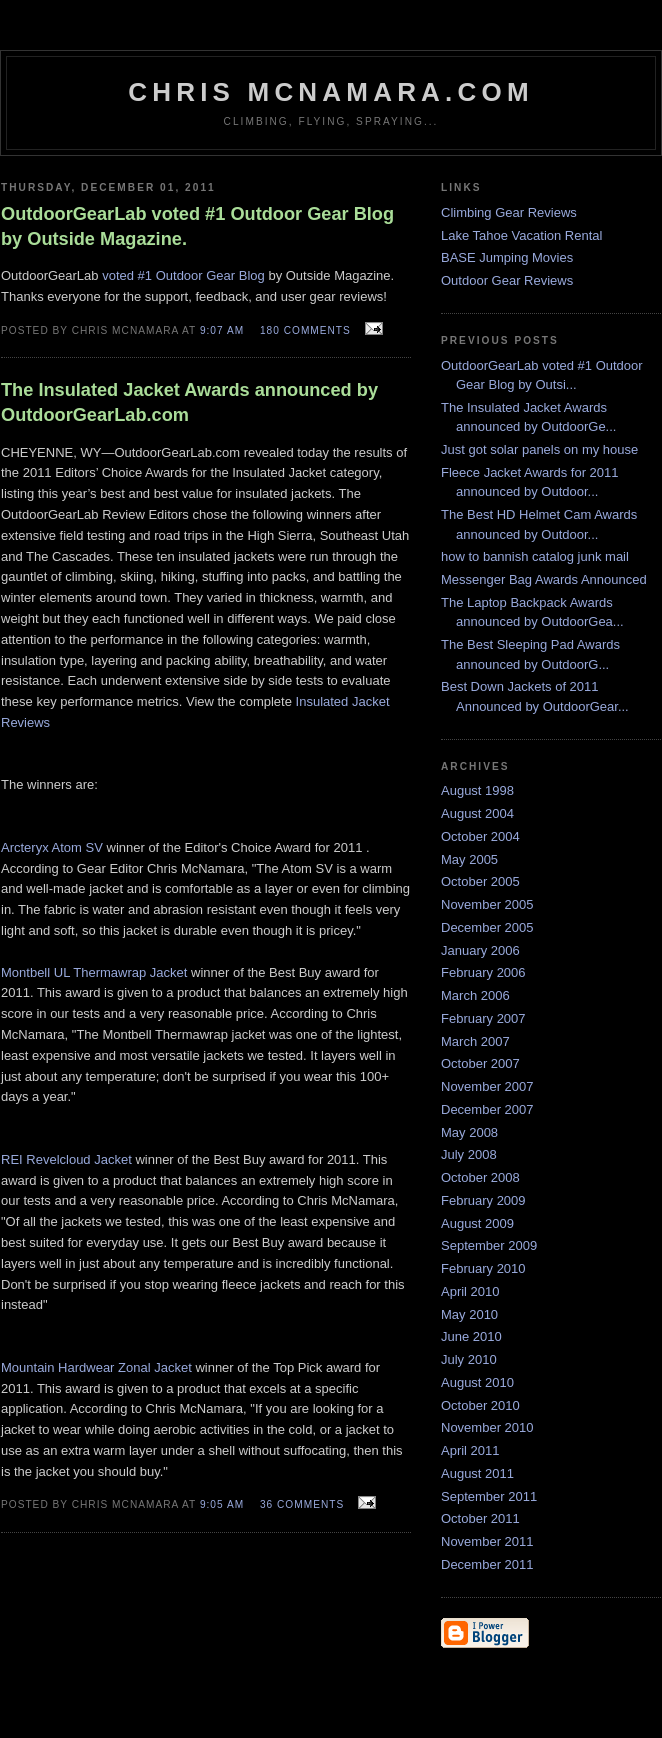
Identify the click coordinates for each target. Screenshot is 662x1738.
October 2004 (480, 836)
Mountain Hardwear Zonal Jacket (96, 1367)
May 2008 (469, 1132)
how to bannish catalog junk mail (535, 556)
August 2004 (477, 813)
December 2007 (487, 1109)
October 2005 (480, 881)
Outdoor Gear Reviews (507, 280)
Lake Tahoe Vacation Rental (521, 235)
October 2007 (480, 1063)
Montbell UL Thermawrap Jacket (94, 972)
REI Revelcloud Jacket (66, 1159)
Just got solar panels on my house (539, 449)
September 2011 (489, 1496)
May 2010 (469, 1314)
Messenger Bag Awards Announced (544, 579)
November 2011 (487, 1541)
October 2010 (480, 1405)
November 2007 (487, 1086)
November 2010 (487, 1427)
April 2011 (470, 1450)
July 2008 (469, 1154)
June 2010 (471, 1336)
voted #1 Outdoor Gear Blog (183, 275)
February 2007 (483, 1018)
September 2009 (489, 1245)
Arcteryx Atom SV (52, 847)
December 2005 (487, 927)
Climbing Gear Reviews (509, 212)
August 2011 (477, 1473)
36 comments (302, 1504)
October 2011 (480, 1518)
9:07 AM (222, 330)
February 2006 (483, 972)
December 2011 (487, 1564)
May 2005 (469, 859)
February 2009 (483, 1200)
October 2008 (480, 1177)
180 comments (305, 330)
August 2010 (477, 1382)
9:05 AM (222, 1504)
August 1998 (477, 790)
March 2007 (475, 1041)
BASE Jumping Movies (507, 257)
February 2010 (483, 1268)
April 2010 (470, 1291)
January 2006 (480, 950)
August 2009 (477, 1223)
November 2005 (487, 904)
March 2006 (475, 995)
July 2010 (469, 1359)
